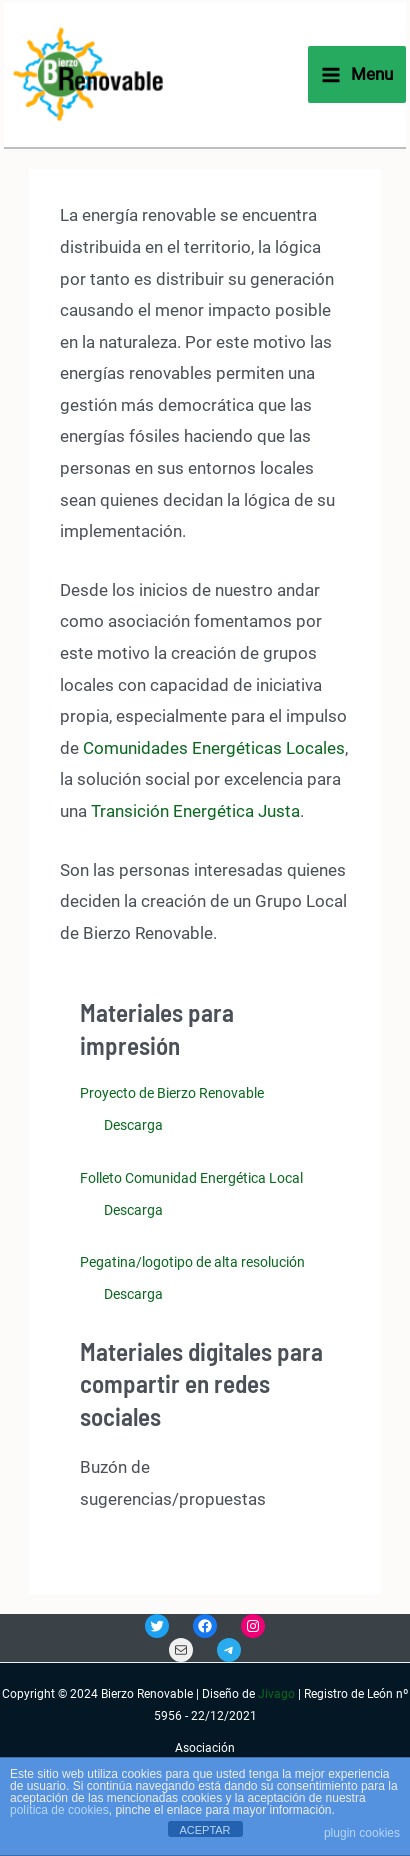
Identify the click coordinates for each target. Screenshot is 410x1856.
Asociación (205, 1748)
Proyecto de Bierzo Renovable (172, 1093)
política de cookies (59, 1810)
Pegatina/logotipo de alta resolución (192, 1262)
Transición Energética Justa (195, 811)
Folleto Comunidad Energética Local (191, 1178)
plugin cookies (362, 1833)
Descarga (133, 1125)
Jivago (276, 1694)
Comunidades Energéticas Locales (214, 748)
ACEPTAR (204, 1830)
